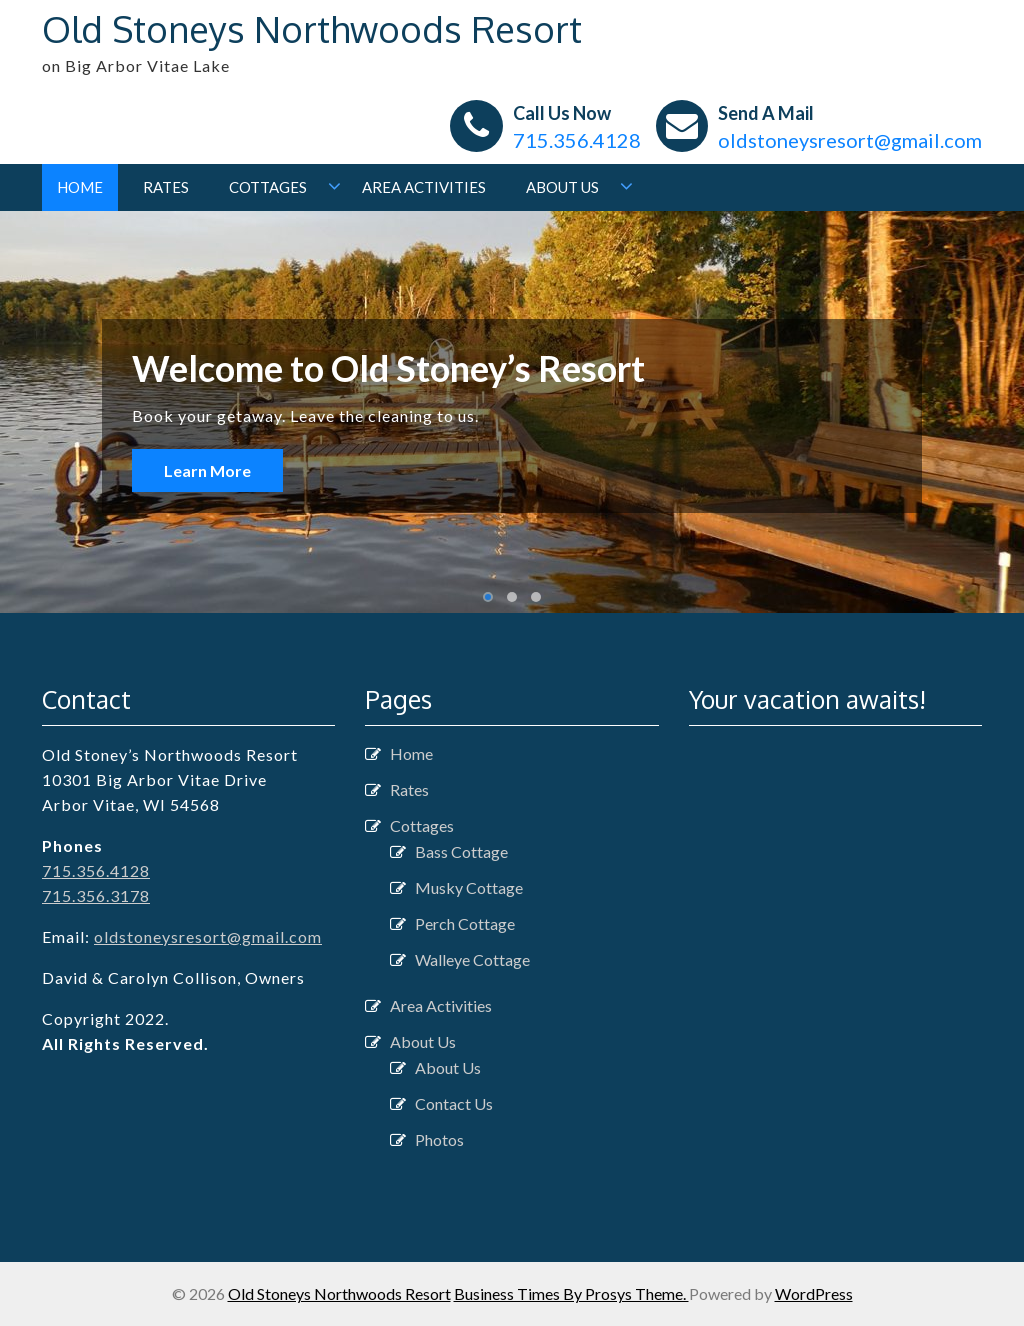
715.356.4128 (577, 140)
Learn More (207, 470)
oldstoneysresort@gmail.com (850, 140)
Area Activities (424, 187)
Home (80, 187)
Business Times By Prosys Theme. (571, 1293)
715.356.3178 (96, 895)
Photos (439, 1139)
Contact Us (454, 1103)
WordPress (814, 1293)
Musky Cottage (469, 887)
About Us (562, 187)
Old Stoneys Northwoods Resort (312, 28)
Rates (166, 187)
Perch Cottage (465, 923)
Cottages (268, 187)
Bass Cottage (461, 851)
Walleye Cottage (472, 959)
